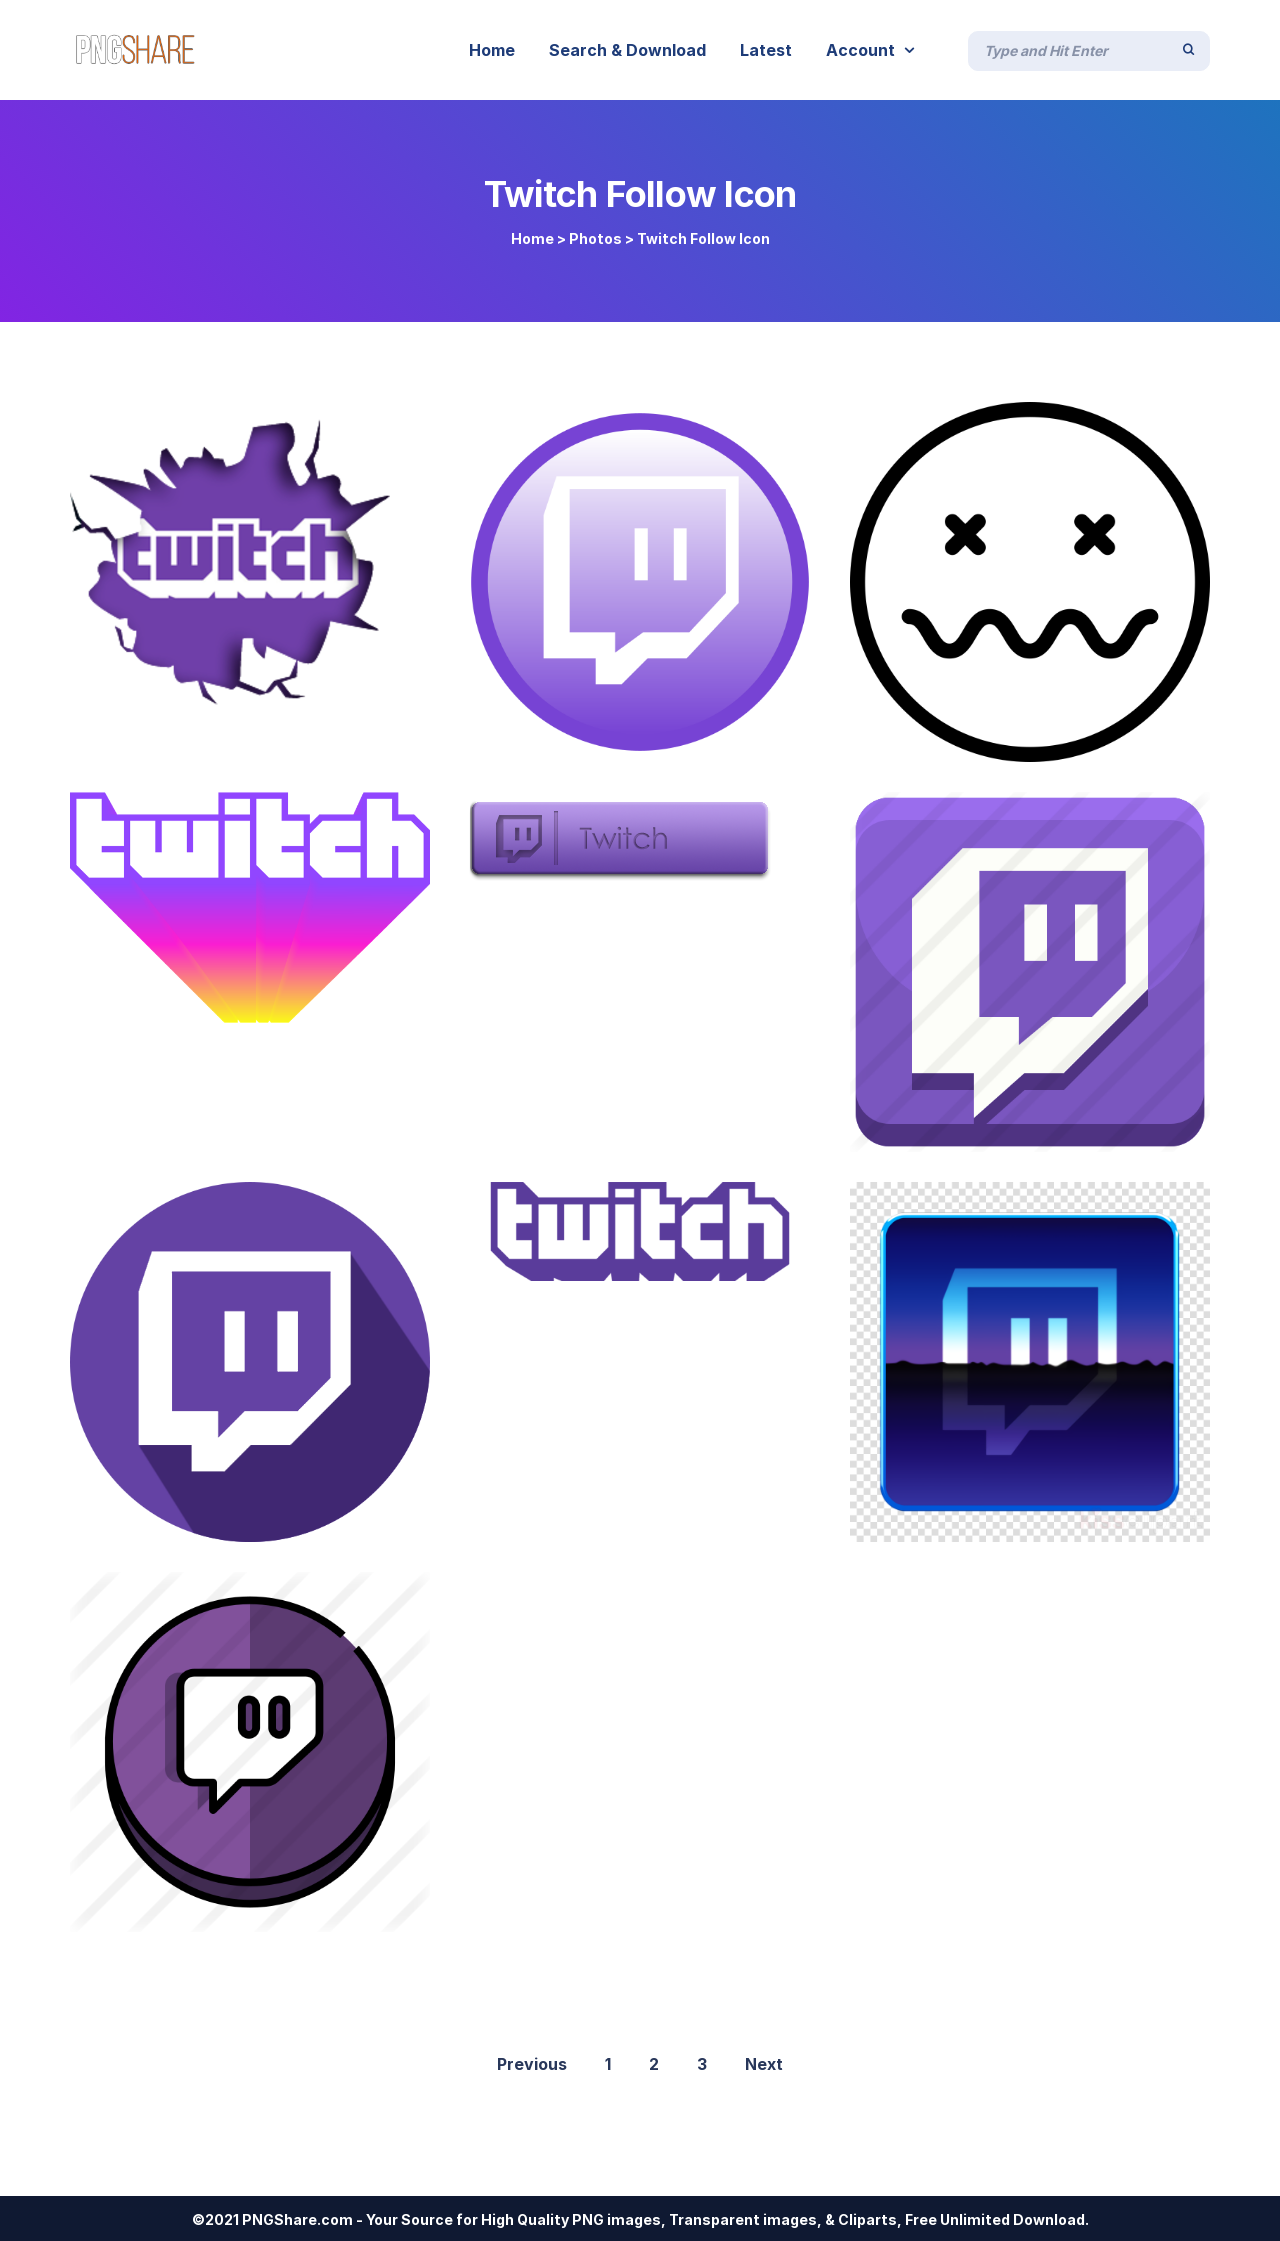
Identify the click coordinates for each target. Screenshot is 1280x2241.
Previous (532, 2064)
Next (764, 2064)
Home (532, 238)
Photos (595, 238)
